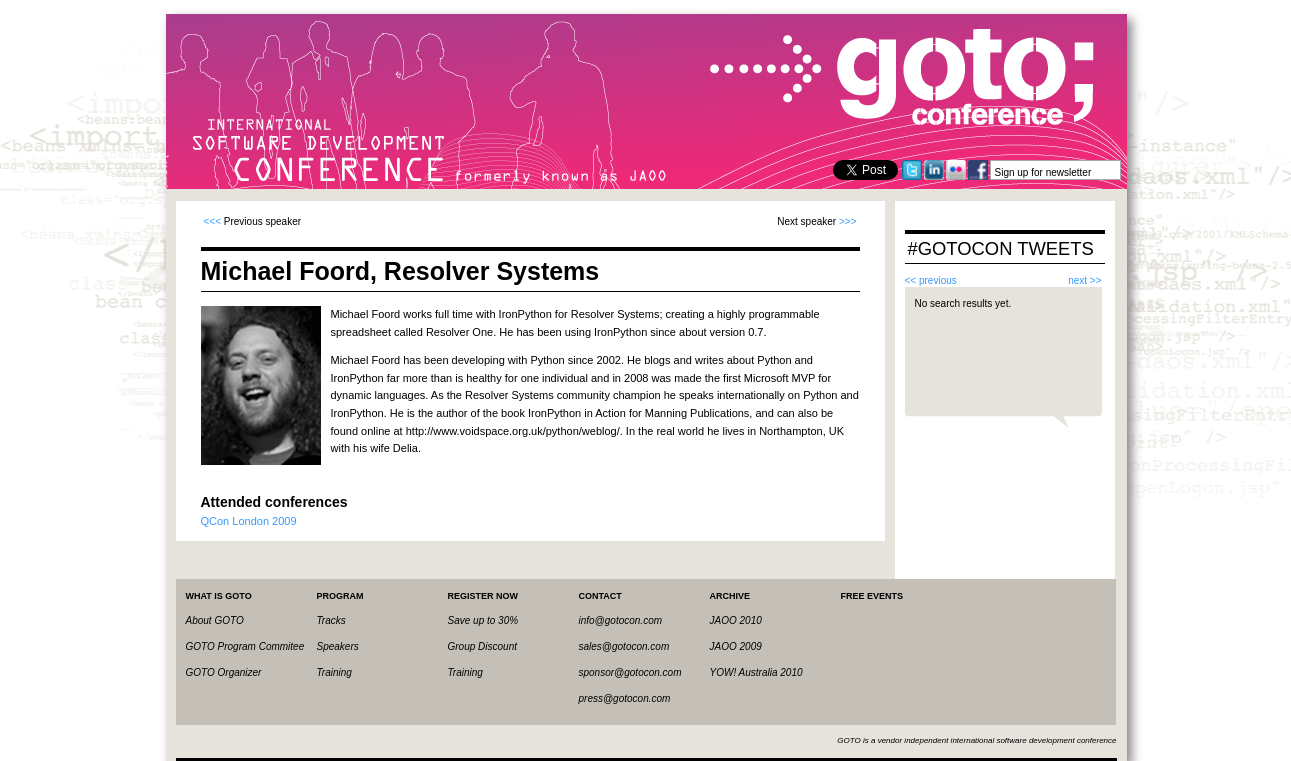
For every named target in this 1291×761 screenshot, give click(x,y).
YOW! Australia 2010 (756, 672)
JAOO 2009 (736, 646)
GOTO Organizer (224, 672)
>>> (848, 221)
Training (334, 672)
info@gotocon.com (621, 620)
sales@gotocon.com (624, 646)
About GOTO (215, 620)
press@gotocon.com (625, 698)
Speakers (338, 646)
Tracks (331, 620)
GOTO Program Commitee (245, 646)
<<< (213, 221)
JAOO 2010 (736, 620)
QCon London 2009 (249, 521)
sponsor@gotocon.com (630, 672)
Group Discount (482, 646)
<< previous (931, 280)
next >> (1084, 280)
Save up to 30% (483, 620)
